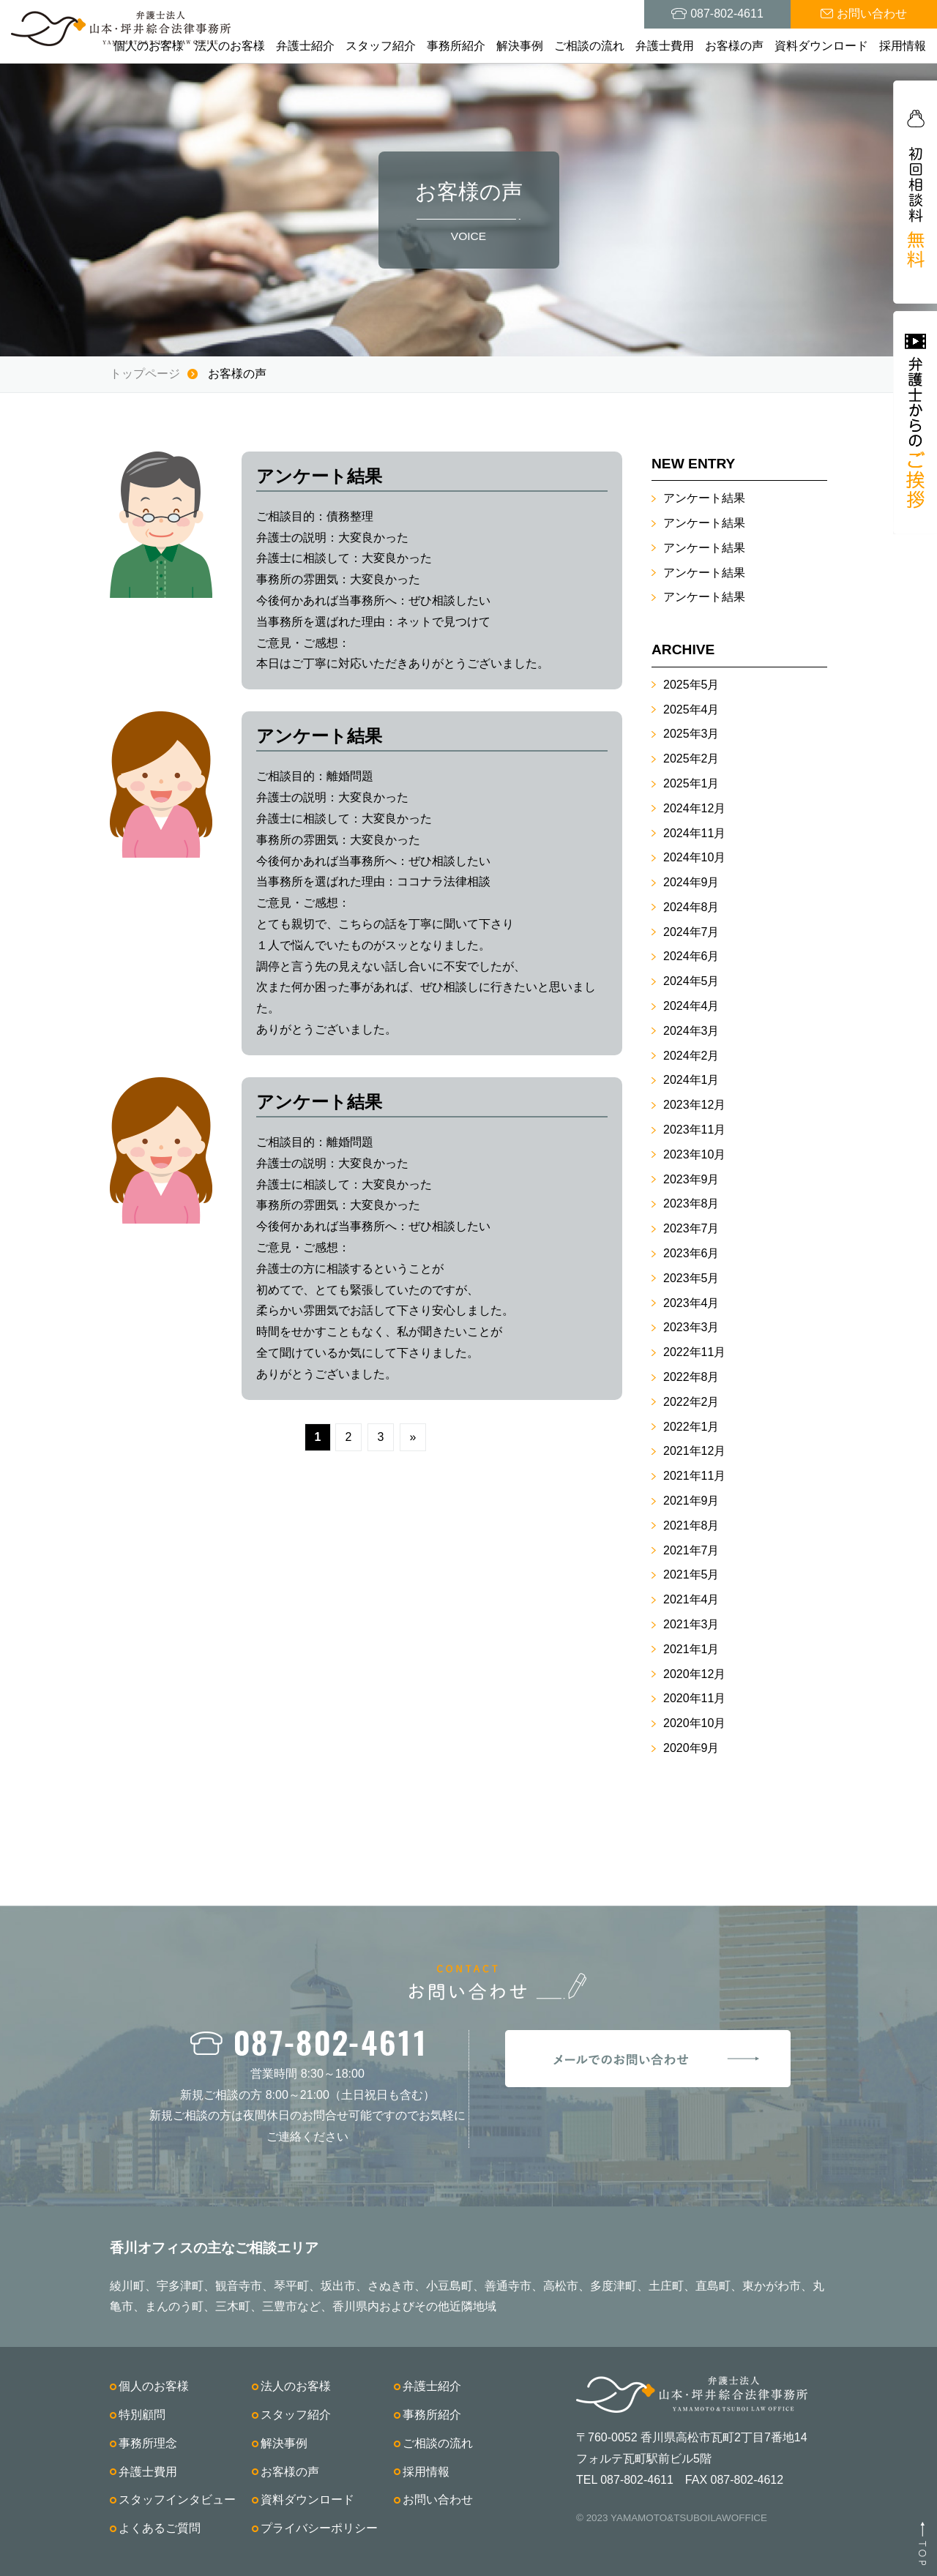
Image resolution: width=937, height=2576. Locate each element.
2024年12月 (694, 808)
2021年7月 (691, 1550)
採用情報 (902, 46)
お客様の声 (734, 46)
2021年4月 (691, 1599)
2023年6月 (691, 1253)
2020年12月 (694, 1674)
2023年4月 (691, 1303)
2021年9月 (691, 1500)
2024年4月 (691, 1006)
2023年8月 (691, 1203)
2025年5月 (691, 684)
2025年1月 (691, 783)
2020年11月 (694, 1698)
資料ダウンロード (821, 46)
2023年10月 (694, 1154)
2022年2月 (691, 1402)
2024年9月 (691, 882)
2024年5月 (691, 981)
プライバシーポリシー (319, 2528)
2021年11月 (694, 1475)
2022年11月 (694, 1352)
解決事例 (519, 46)
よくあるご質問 (160, 2528)
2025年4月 (691, 709)
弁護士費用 (664, 46)
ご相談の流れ (589, 46)
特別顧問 (142, 2414)
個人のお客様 (148, 46)
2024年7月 (691, 932)
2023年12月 (694, 1104)
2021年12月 (694, 1451)
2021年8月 (691, 1525)
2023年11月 (694, 1129)
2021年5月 (691, 1574)
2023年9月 (691, 1179)
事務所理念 (148, 2443)
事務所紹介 (456, 46)
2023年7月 (691, 1228)
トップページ (145, 373)
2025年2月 (691, 758)
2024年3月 (691, 1031)
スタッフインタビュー (177, 2499)
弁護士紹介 (305, 46)
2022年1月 (691, 1426)
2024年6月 (691, 956)
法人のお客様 (230, 46)
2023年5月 (691, 1278)
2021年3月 (691, 1624)
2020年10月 (694, 1723)
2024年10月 (694, 857)
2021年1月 (691, 1649)
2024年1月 (691, 1080)
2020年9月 (691, 1748)
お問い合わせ (438, 2499)
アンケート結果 (704, 498)
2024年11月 (694, 833)
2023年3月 (691, 1327)
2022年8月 (691, 1377)
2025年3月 (691, 733)
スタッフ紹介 (381, 46)
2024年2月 (691, 1055)
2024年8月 (691, 907)
